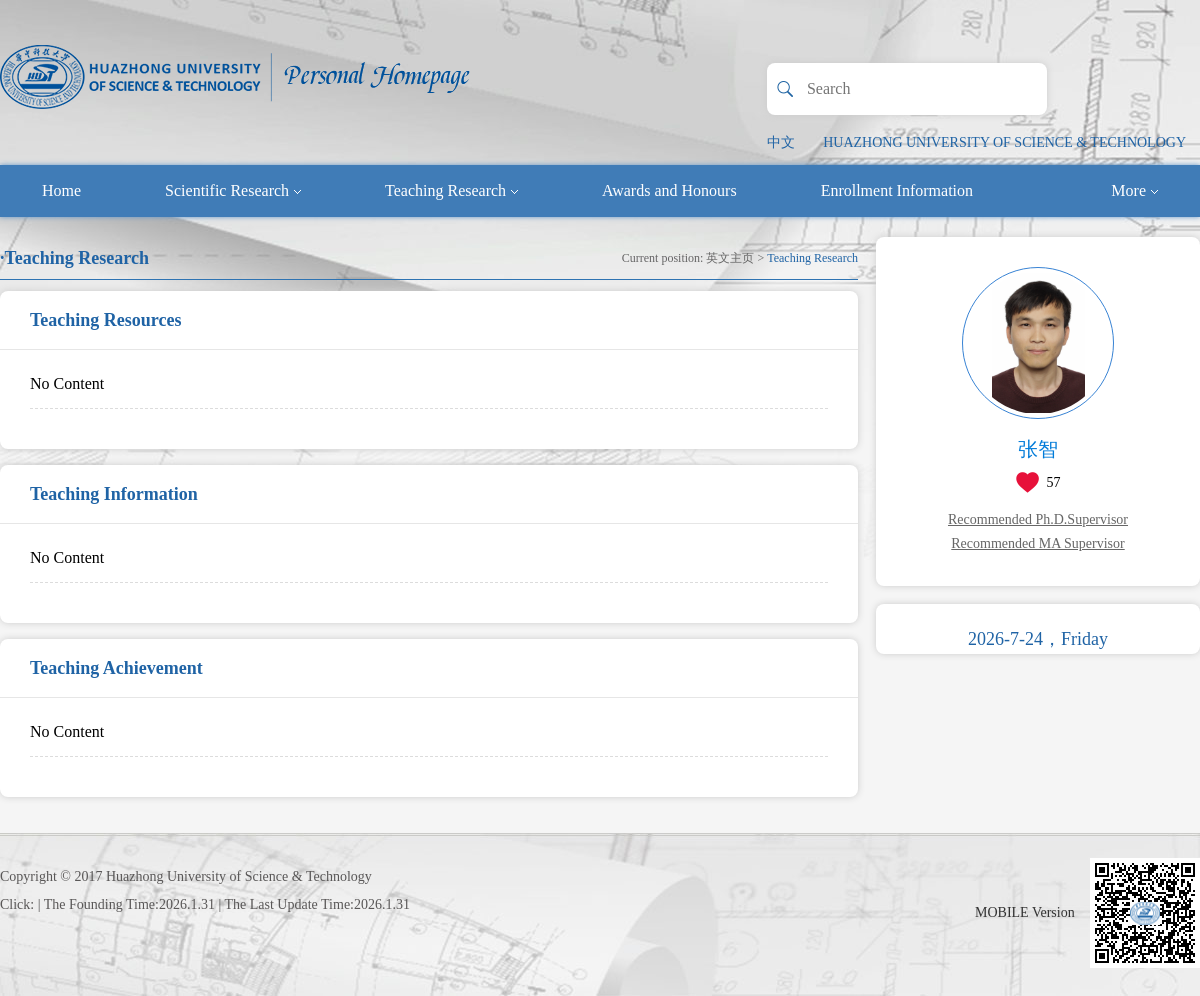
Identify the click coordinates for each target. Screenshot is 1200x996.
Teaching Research (451, 190)
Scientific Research (233, 190)
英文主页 (730, 258)
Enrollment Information (897, 190)
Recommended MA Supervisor (1037, 543)
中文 (781, 142)
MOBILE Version (1025, 912)
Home (61, 190)
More (1134, 190)
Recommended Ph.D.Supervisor (1038, 519)
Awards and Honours (669, 190)
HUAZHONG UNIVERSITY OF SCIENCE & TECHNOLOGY (1004, 142)
